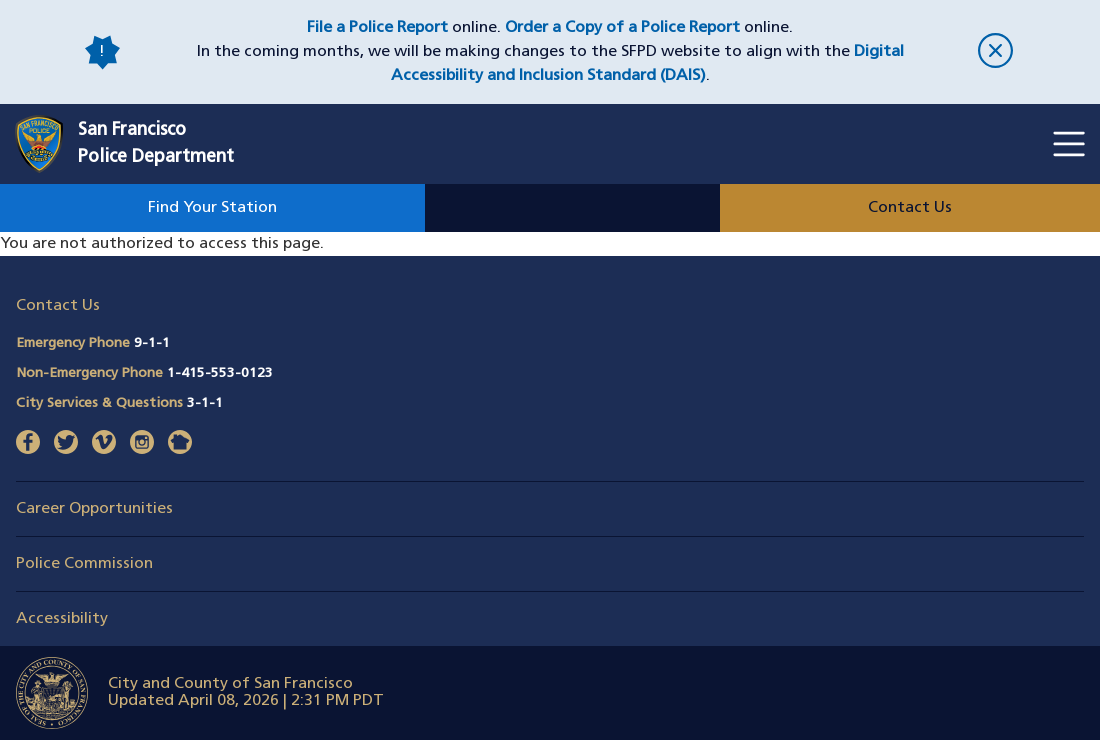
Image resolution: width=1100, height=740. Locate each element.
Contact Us (910, 208)
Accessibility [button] (62, 619)
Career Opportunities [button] (94, 509)
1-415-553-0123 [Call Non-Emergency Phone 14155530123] (220, 373)
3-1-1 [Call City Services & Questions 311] (205, 403)
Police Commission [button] (84, 564)
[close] (995, 52)
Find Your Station (212, 208)
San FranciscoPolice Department (156, 144)
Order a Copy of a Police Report (622, 28)
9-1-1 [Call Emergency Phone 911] (152, 343)
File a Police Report (377, 28)
